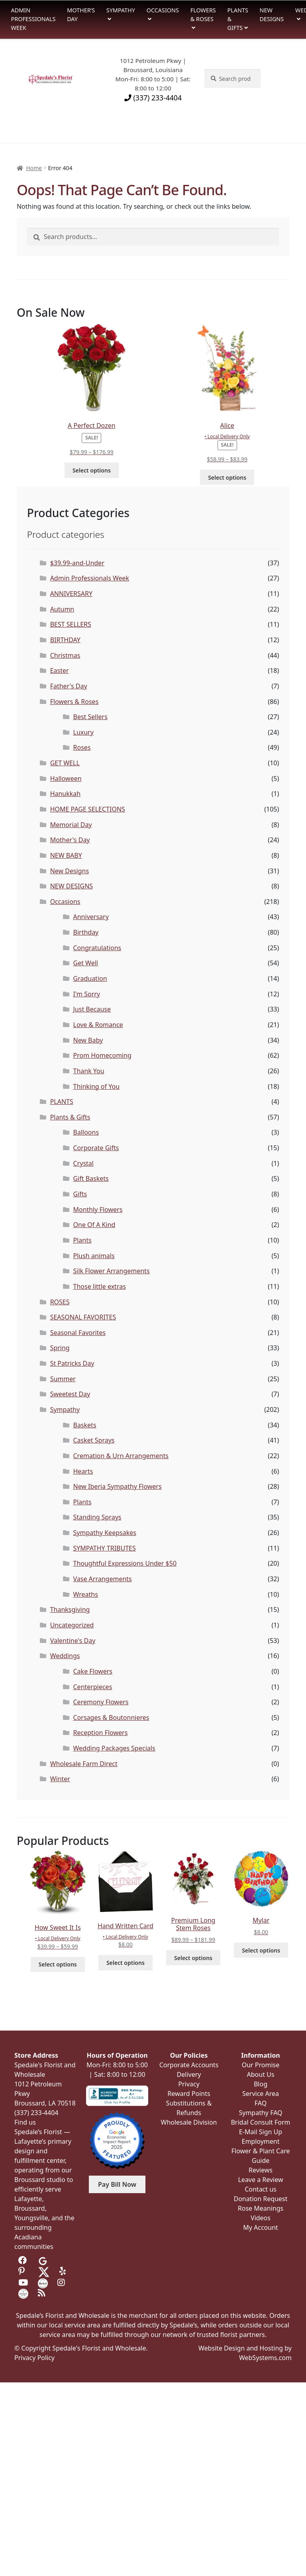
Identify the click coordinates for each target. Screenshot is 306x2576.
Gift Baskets (91, 1178)
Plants (82, 1240)
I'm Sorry (86, 994)
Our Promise (261, 2064)
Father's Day (68, 686)
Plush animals (94, 1255)
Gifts (80, 1194)
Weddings (65, 1655)
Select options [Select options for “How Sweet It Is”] (58, 1964)
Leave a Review (260, 2179)
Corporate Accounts (189, 2064)
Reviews (261, 2170)
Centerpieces (92, 1686)
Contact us (261, 2189)
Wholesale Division (189, 2122)
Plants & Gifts (238, 18)
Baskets (84, 1425)
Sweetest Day (70, 1394)
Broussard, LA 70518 (45, 2103)
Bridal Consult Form (260, 2122)
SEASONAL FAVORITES (83, 1317)
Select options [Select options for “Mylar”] (261, 1950)
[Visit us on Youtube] (23, 2282)
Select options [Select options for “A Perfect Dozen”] (92, 470)
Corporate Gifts (96, 1147)
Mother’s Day (81, 14)
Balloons (86, 1132)
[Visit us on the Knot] (43, 2282)
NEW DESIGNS (71, 886)
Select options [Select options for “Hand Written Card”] (125, 1962)
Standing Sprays (97, 1517)
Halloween (66, 778)
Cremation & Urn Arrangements (121, 1455)
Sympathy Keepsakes (104, 1532)
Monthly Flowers (98, 1209)
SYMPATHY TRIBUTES (104, 1548)
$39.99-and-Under (77, 563)
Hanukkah (65, 793)
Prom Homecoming (102, 1055)
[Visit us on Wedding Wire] (23, 2293)
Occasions (163, 10)
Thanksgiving (70, 1609)
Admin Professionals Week (33, 18)
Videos (261, 2217)
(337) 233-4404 (153, 97)
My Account (260, 2227)
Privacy (188, 2084)
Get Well (85, 963)
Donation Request (260, 2198)
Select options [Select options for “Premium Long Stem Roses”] (193, 1958)
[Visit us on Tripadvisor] (62, 2260)
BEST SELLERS (70, 624)
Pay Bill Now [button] (117, 2184)
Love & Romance (98, 1024)
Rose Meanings (260, 2208)
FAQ (261, 2103)
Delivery (189, 2074)
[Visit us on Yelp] (64, 2271)
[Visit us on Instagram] (62, 2282)
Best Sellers (90, 716)
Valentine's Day (73, 1640)
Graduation (90, 978)
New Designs (272, 14)
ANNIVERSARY (71, 593)
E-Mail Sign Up (260, 2131)
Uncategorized (72, 1625)
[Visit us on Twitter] (44, 2271)
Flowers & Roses (203, 14)
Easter (59, 670)
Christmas (65, 655)
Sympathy (120, 10)
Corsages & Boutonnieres (111, 1717)
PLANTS (61, 1101)
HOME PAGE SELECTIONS (87, 809)
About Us (261, 2074)
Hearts (83, 1471)
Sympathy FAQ (260, 2112)
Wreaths (85, 1594)
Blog (260, 2084)
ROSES (60, 1302)
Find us (25, 2122)
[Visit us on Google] (43, 2260)
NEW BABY (66, 855)
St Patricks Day (72, 1363)
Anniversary (91, 916)
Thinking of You (96, 1086)
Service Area (260, 2093)
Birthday (86, 932)
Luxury (83, 732)
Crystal (83, 1163)
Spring (60, 1347)
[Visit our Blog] (43, 2293)
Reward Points (188, 2093)
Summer (63, 1378)
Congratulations (97, 947)
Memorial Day (71, 824)
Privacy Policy (34, 2357)
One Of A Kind (94, 1224)
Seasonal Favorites (78, 1332)
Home (34, 168)
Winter (60, 1778)
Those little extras (99, 1286)
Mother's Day (70, 839)
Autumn (62, 609)
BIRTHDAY (65, 639)
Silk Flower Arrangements (111, 1270)
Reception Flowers (100, 1732)
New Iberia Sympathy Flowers (117, 1486)
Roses (82, 747)
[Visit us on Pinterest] (23, 2271)
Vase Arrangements (102, 1578)
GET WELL (65, 763)
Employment (261, 2141)
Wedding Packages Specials (114, 1748)
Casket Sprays (94, 1440)
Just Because (92, 1009)
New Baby (88, 1040)
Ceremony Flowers (101, 1702)
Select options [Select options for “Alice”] (227, 477)
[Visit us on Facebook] (23, 2260)
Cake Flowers (92, 1671)
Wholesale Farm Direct (84, 1763)
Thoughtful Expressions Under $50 (125, 1563)
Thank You (88, 1070)
